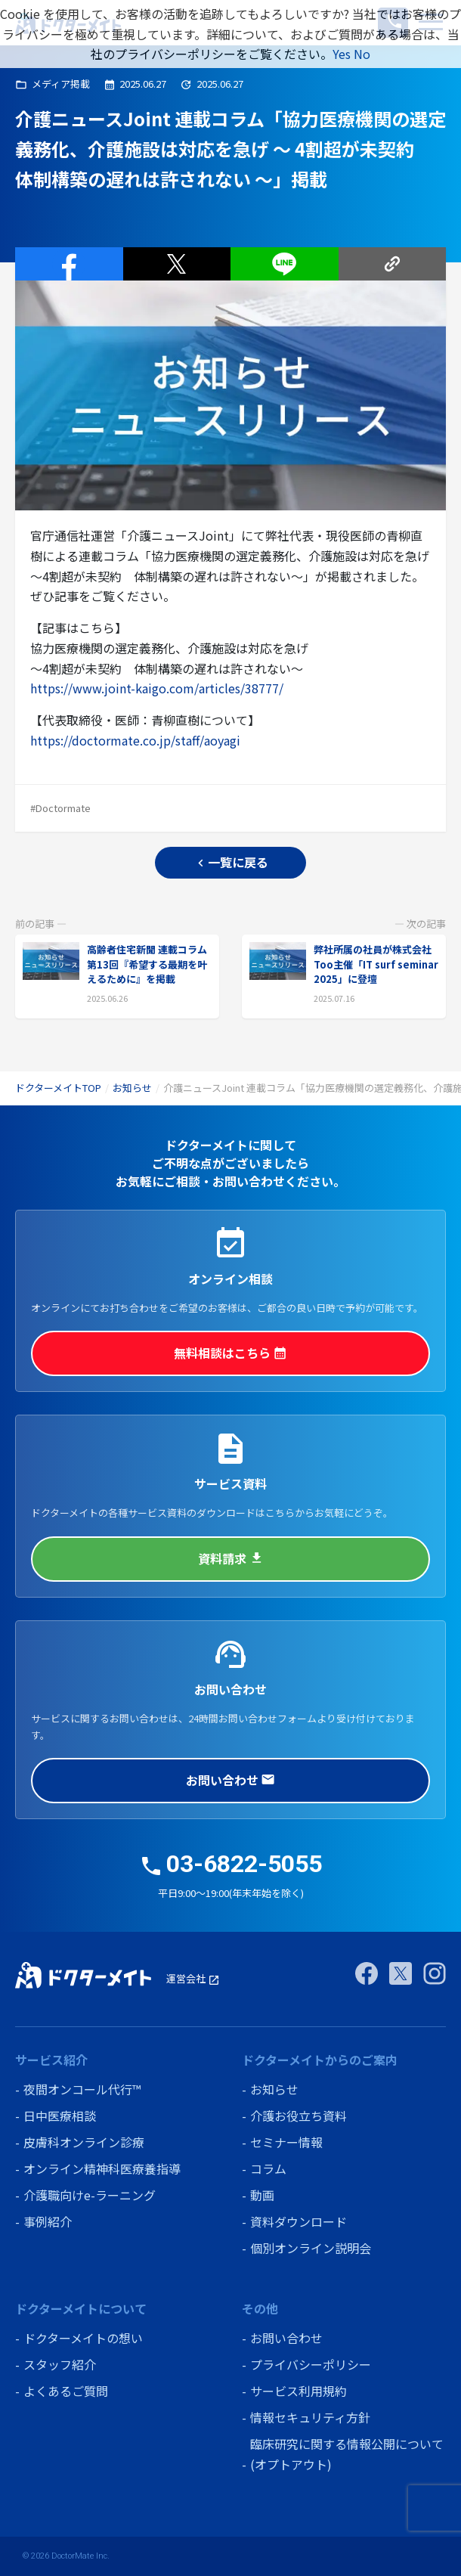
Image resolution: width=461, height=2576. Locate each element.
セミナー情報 (286, 2142)
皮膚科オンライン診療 (83, 2142)
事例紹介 (47, 2221)
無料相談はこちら (230, 1353)
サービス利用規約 (298, 2391)
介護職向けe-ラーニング (89, 2195)
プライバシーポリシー (310, 2364)
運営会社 (193, 1978)
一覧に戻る (230, 862)
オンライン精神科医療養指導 (102, 2168)
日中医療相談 (59, 2115)
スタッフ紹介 (59, 2364)
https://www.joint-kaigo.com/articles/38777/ (156, 688)
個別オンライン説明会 (310, 2248)
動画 (262, 2195)
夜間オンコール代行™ (82, 2089)
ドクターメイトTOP (58, 1087)
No (362, 54)
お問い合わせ (230, 1780)
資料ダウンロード (298, 2221)
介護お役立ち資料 (298, 2115)
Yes (342, 54)
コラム (268, 2168)
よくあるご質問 (65, 2391)
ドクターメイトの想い (83, 2338)
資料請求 (230, 1558)
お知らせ (132, 1087)
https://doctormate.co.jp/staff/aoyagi (135, 740)
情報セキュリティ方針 (310, 2417)
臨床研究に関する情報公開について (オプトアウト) (347, 2454)
